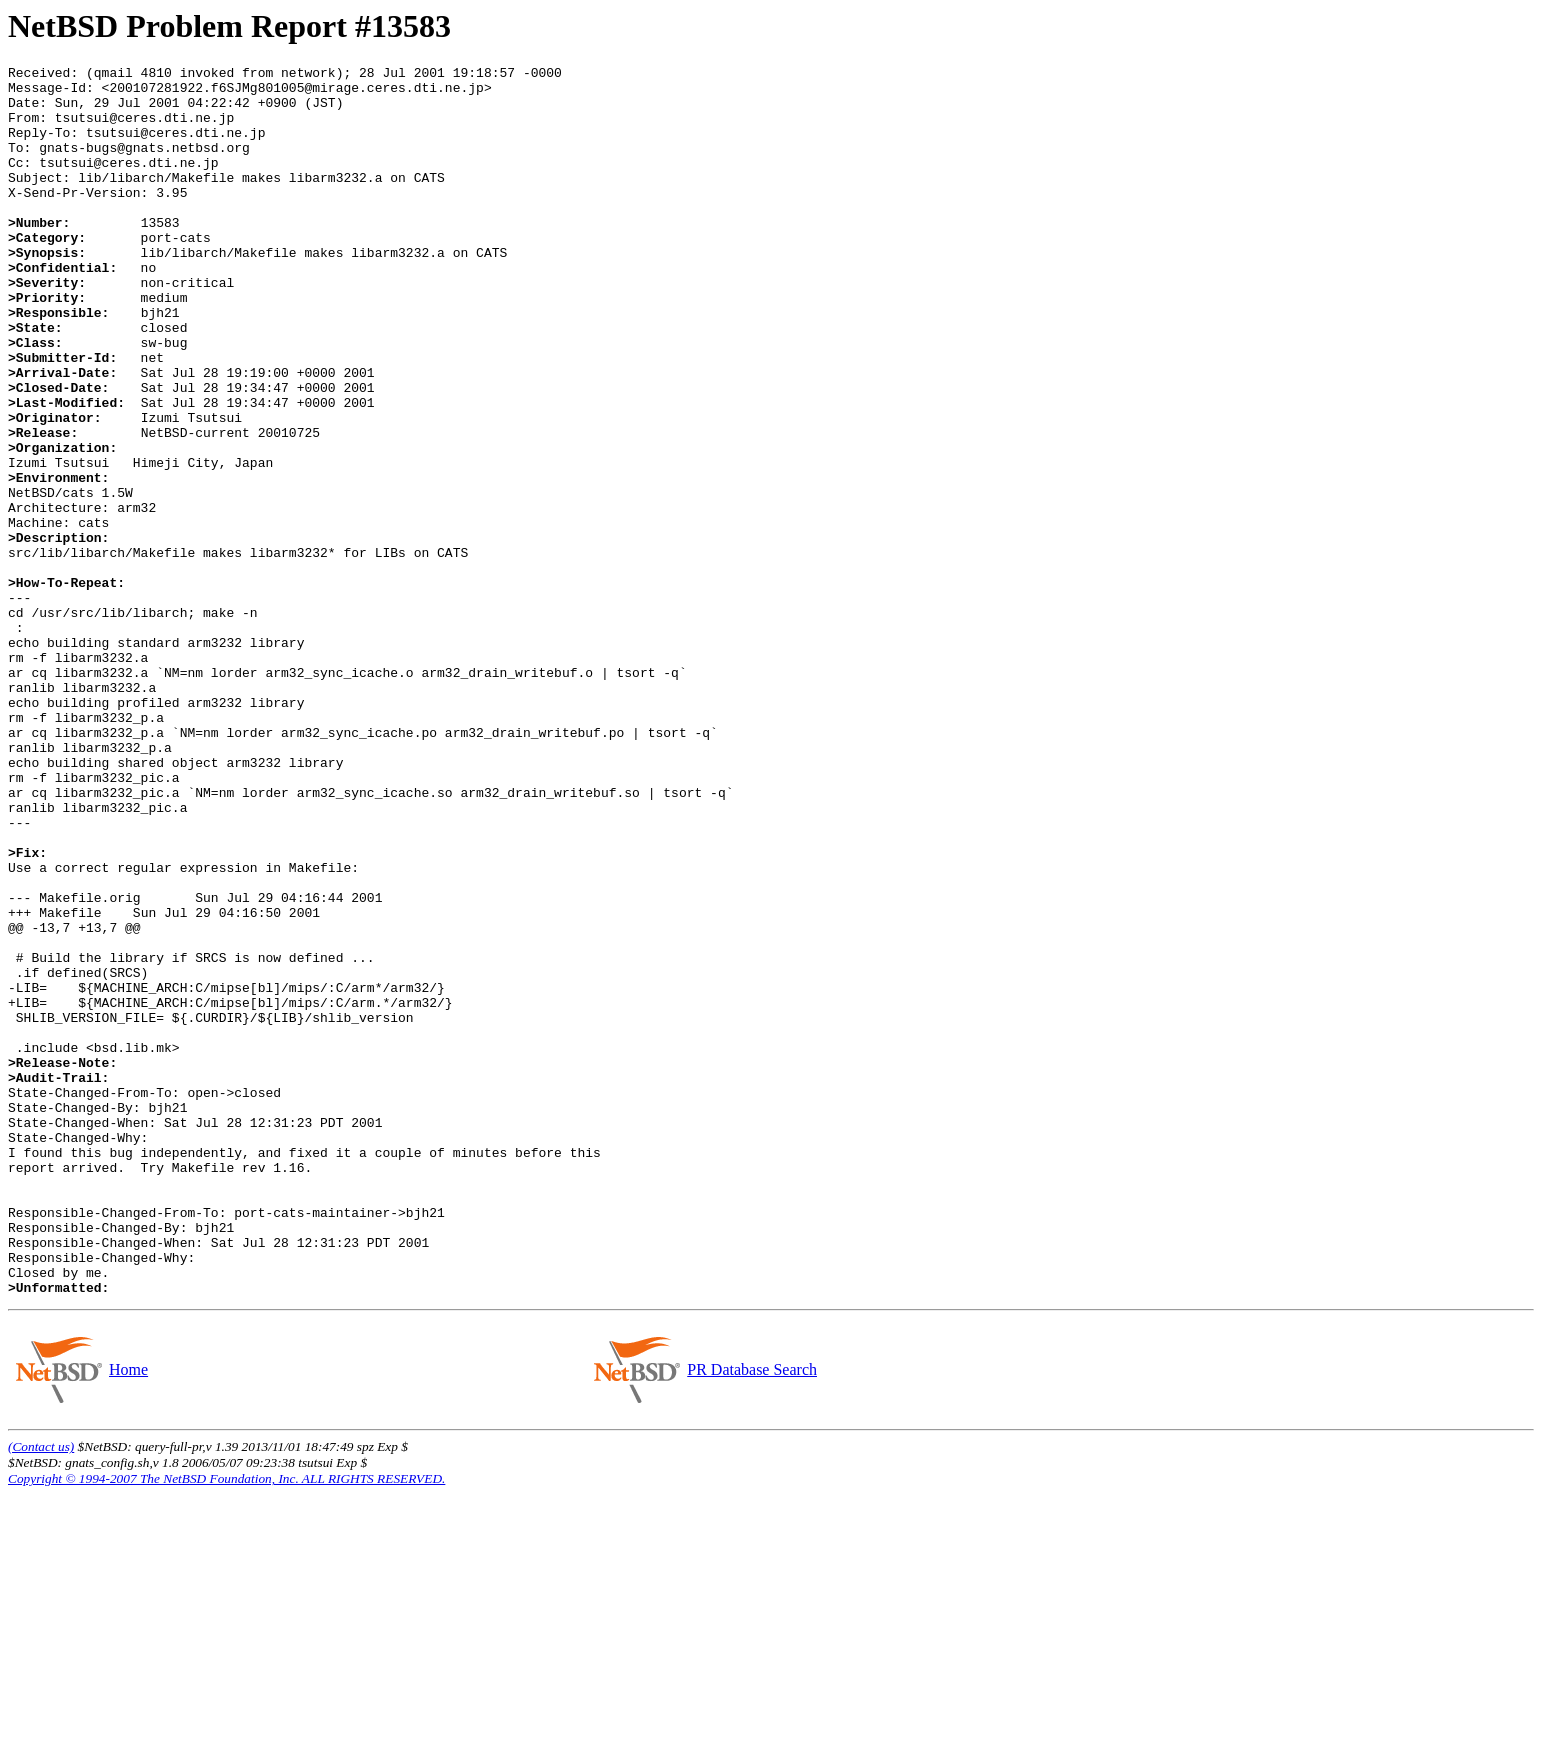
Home (128, 1615)
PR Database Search (751, 1615)
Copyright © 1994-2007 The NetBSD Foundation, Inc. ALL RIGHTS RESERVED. (226, 1724)
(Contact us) (41, 1692)
